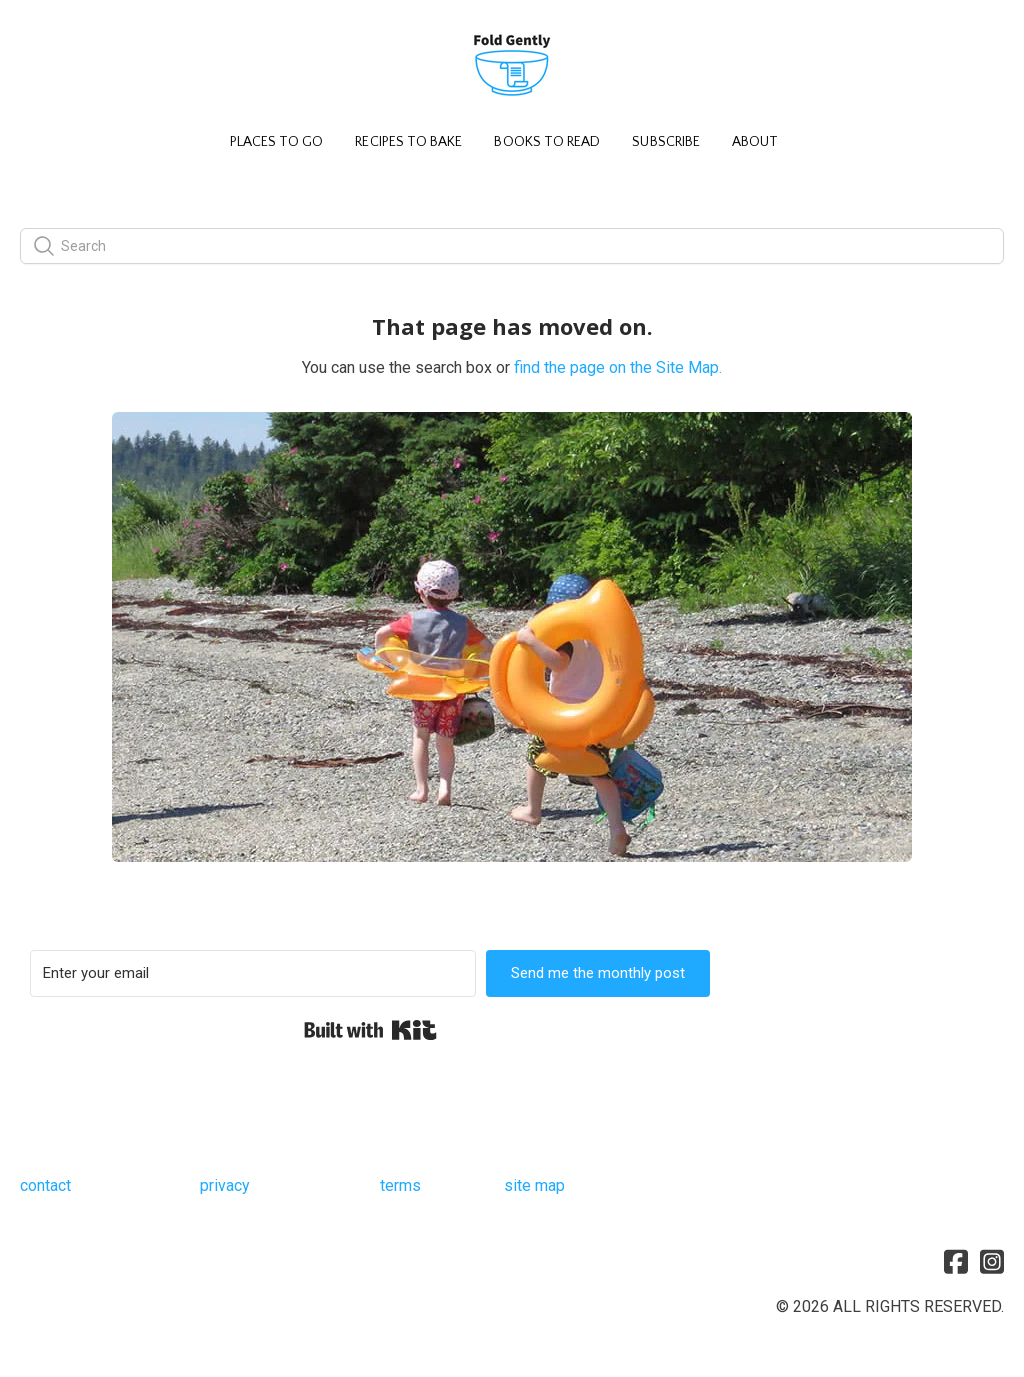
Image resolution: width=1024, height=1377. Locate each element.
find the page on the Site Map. (618, 367)
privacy (225, 1185)
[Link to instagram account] (992, 1261)
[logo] (512, 66)
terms (400, 1185)
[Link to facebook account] (956, 1261)
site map (534, 1185)
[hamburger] (64, 32)
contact (45, 1185)
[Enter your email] (253, 973)
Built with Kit (370, 1030)
